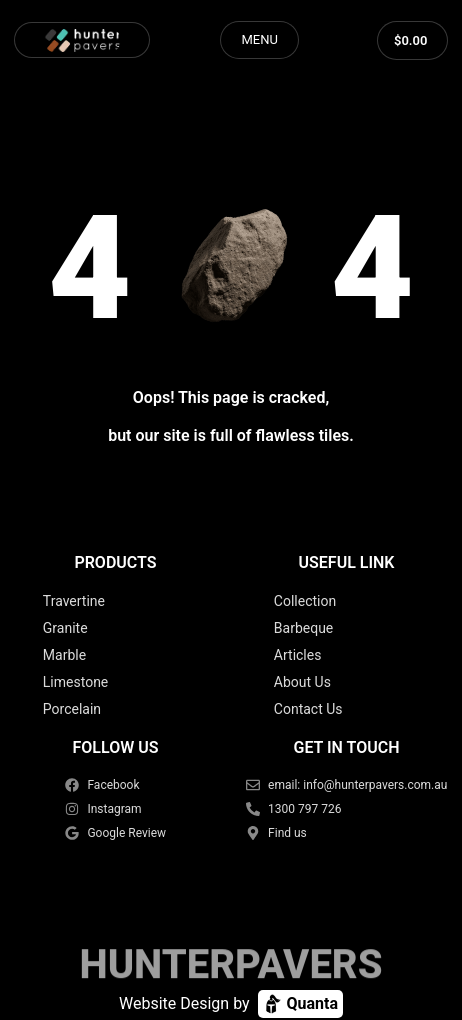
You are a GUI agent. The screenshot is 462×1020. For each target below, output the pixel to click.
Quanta (300, 1004)
